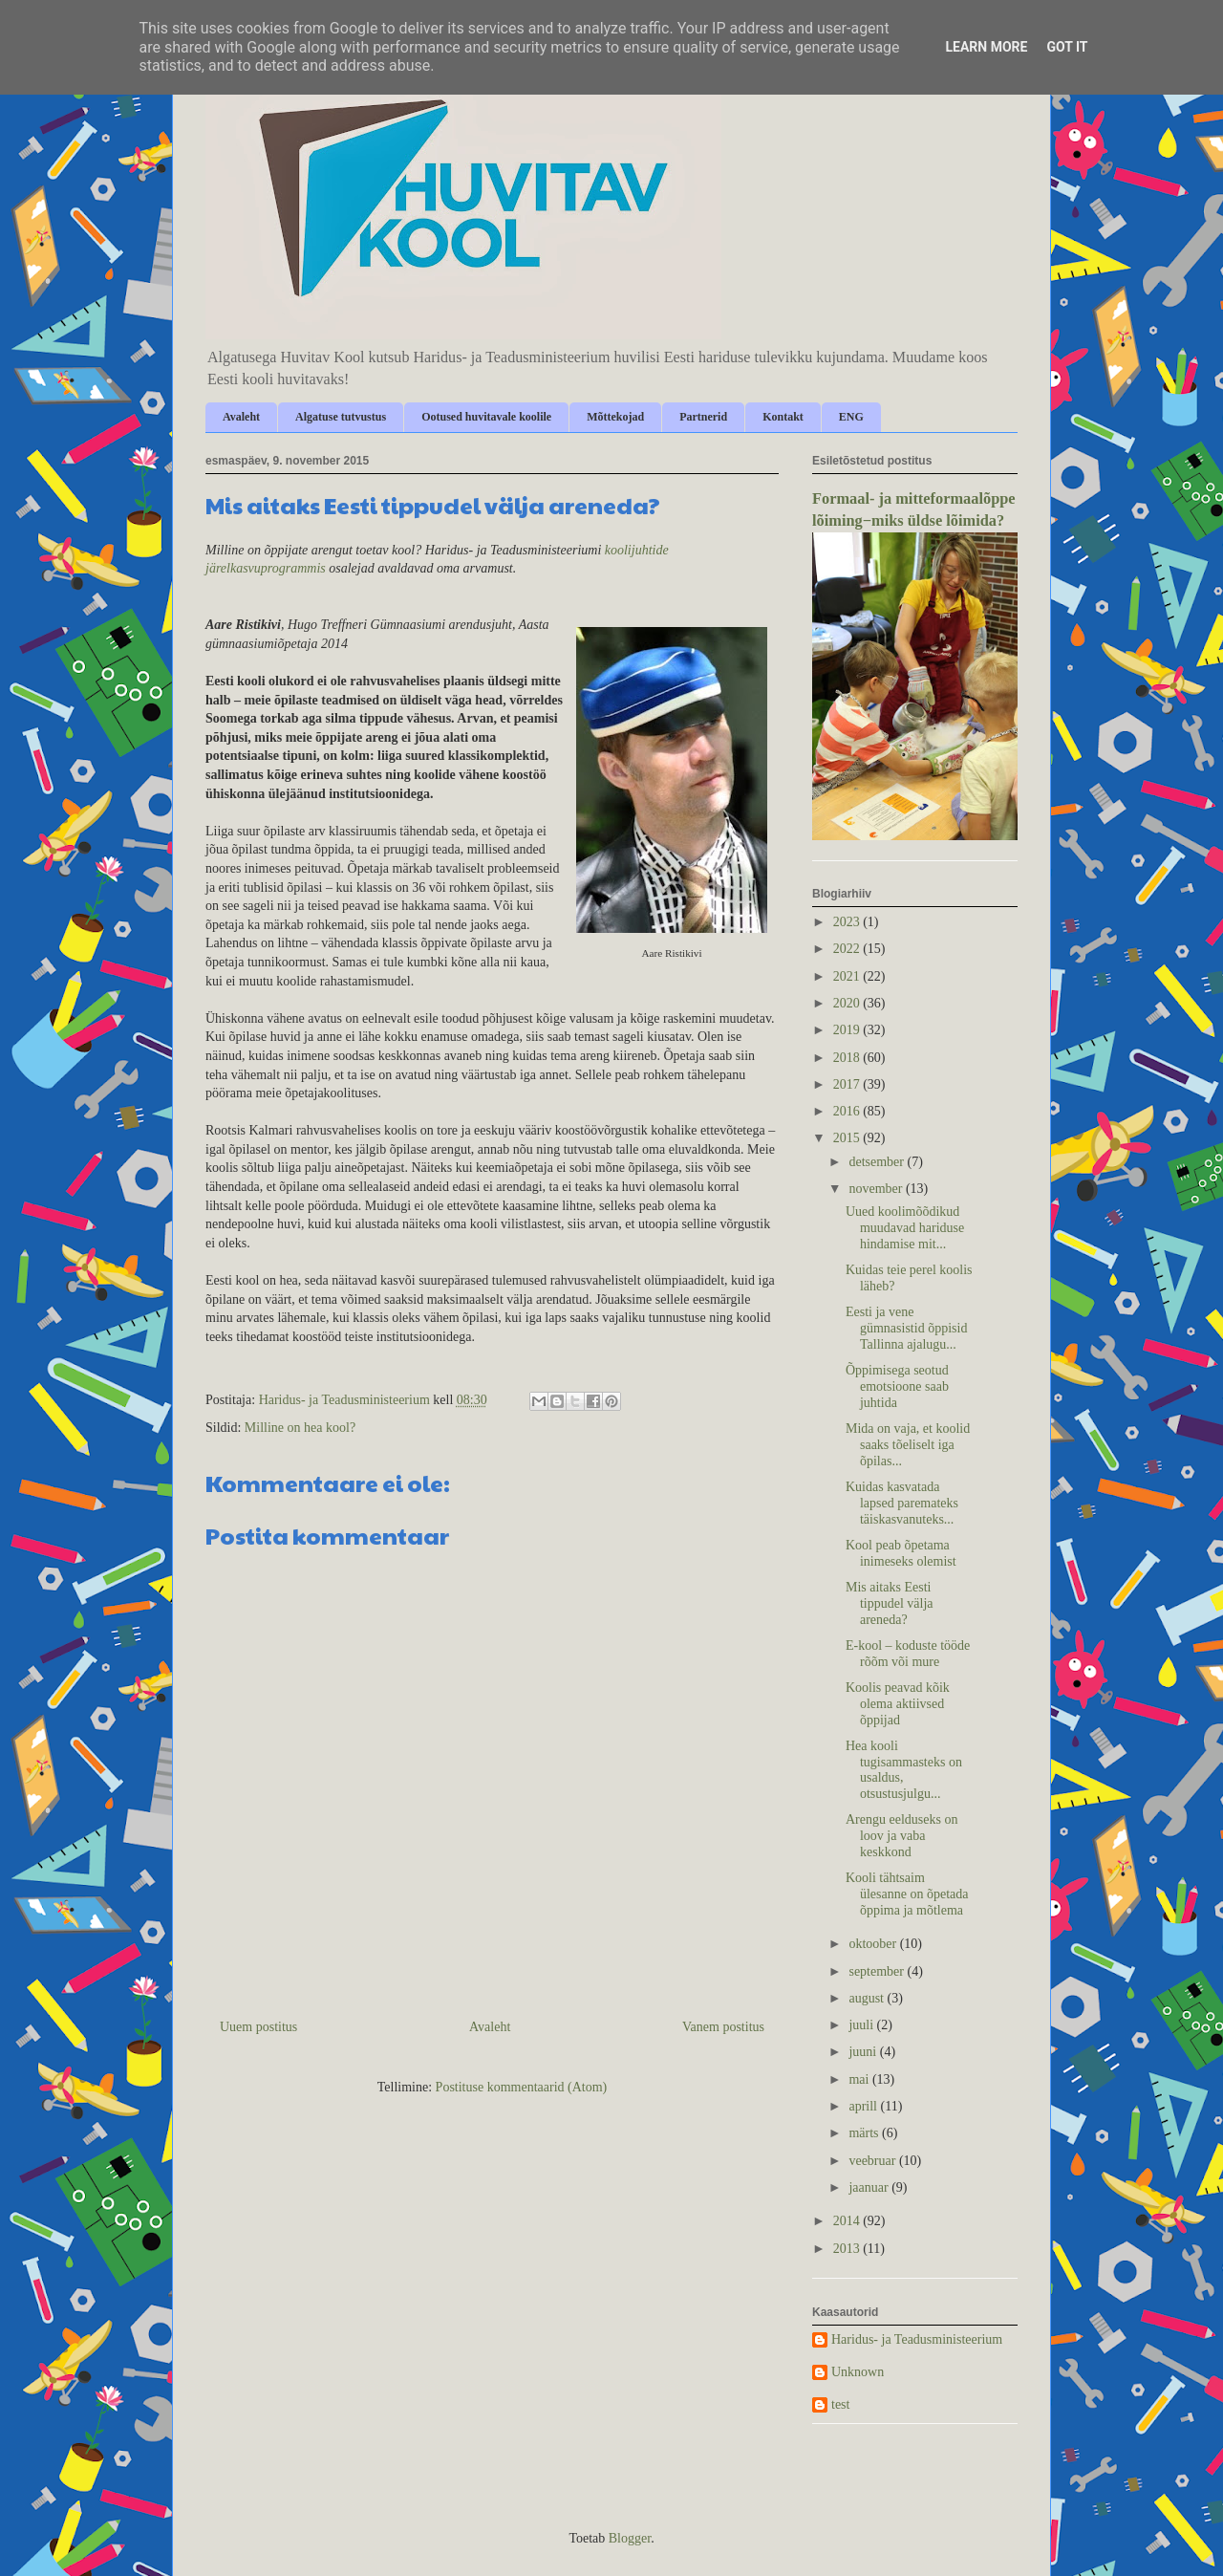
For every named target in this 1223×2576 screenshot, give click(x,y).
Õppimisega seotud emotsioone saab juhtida (897, 1386)
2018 (848, 1057)
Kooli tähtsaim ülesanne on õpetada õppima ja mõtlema (907, 1894)
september (877, 1971)
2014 (848, 2221)
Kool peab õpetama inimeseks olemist (901, 1553)
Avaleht (241, 416)
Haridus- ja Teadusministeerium (916, 2339)
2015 (848, 1138)
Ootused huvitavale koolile (486, 416)
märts (865, 2133)
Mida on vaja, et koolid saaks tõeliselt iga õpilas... (908, 1444)
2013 (848, 2248)
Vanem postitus (723, 2027)
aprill (864, 2106)
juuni (863, 2052)
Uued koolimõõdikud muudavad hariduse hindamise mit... (905, 1227)
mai (860, 2079)
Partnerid (703, 416)
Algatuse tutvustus (340, 416)
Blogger (630, 2538)
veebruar (873, 2161)
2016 (848, 1111)
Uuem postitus (258, 2027)
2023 (848, 922)
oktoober (873, 1944)
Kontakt (783, 416)
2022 (848, 949)
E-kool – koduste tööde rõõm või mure (908, 1653)
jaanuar (869, 2187)
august (867, 1998)
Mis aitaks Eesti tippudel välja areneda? (889, 1603)
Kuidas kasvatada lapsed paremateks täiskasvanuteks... (902, 1503)
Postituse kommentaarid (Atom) (522, 2087)
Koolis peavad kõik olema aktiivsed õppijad (898, 1703)
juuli (862, 2025)
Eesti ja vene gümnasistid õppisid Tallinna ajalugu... (906, 1328)
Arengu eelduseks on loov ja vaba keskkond (901, 1835)
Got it (1066, 46)
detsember (877, 1162)
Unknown (857, 2372)
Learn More (986, 46)
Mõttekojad (615, 416)
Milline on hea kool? (300, 1427)
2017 (848, 1084)
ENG (851, 416)
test (840, 2404)
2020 (848, 1003)
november (876, 1188)
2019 (848, 1030)
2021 (848, 976)
